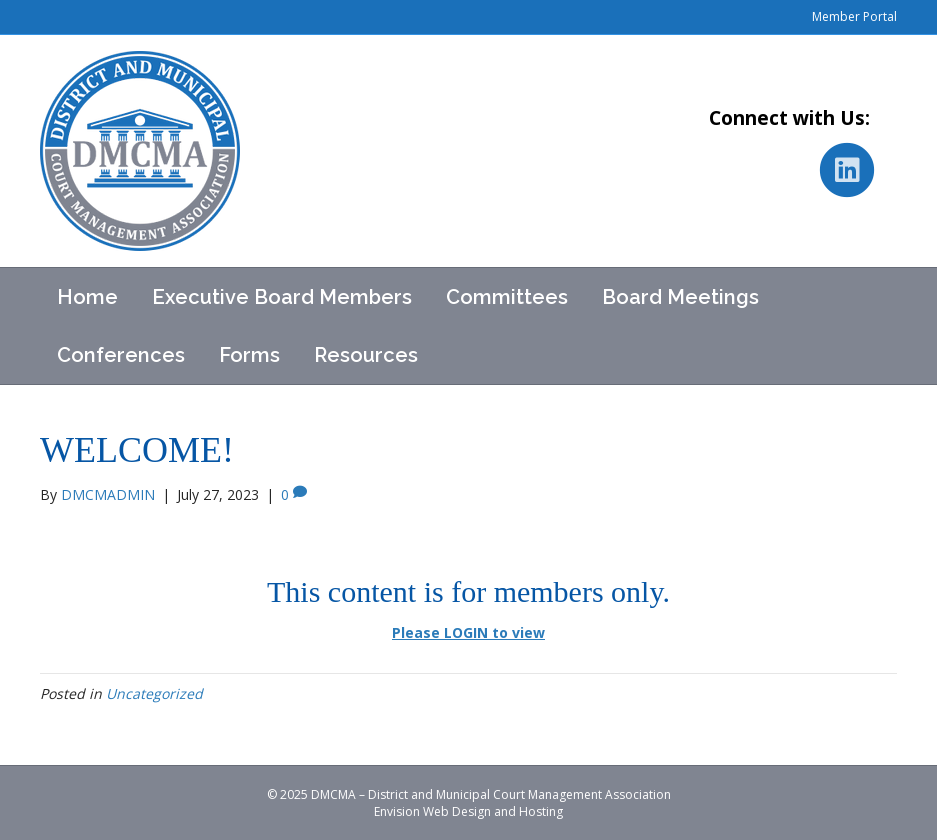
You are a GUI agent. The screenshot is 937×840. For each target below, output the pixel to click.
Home (87, 297)
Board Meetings (680, 297)
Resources (366, 355)
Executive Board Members (282, 297)
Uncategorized (154, 693)
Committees (507, 297)
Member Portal (854, 16)
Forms (249, 355)
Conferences (121, 355)
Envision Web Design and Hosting (468, 811)
